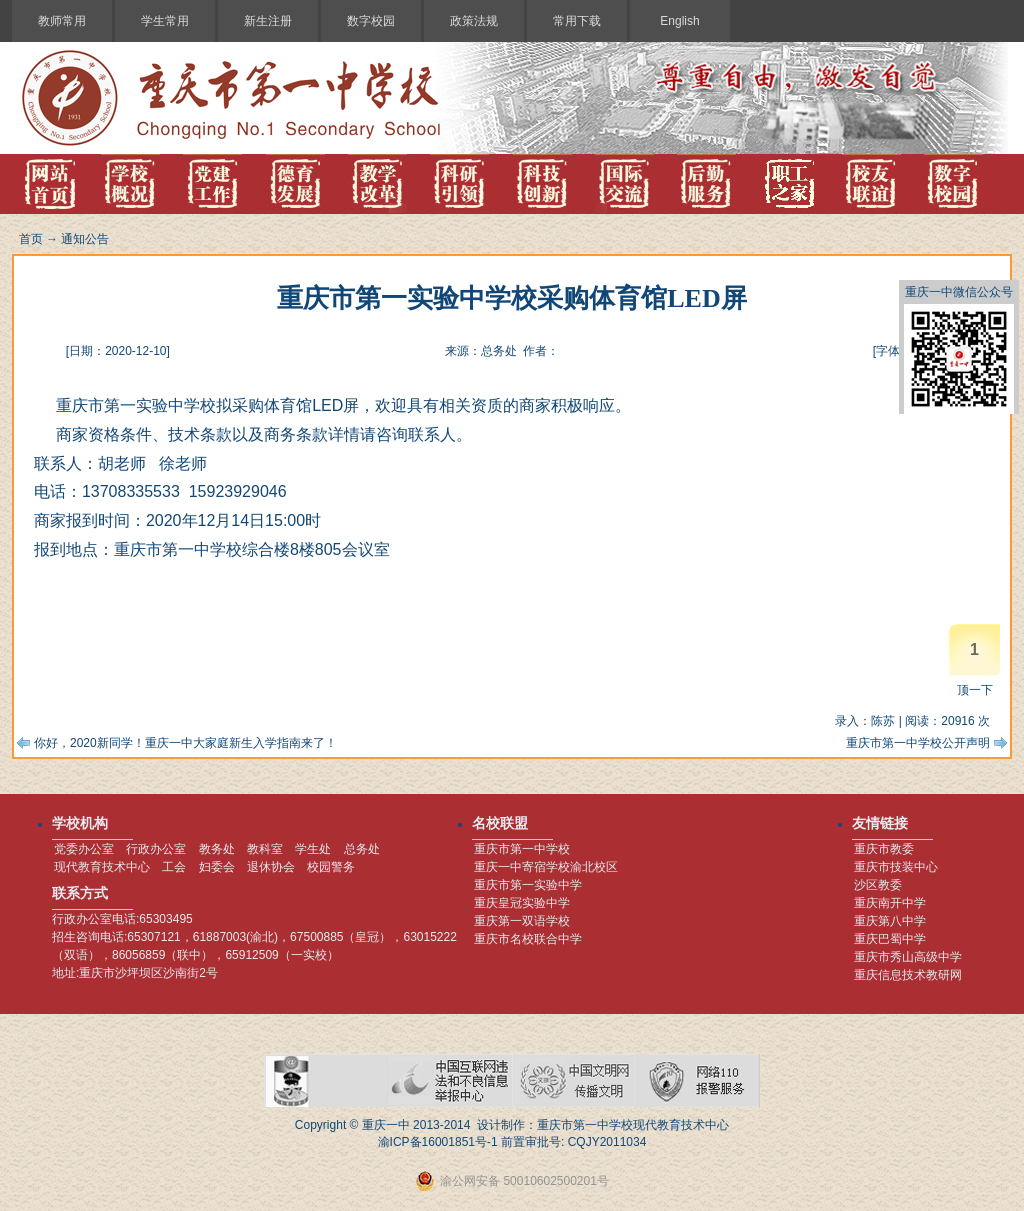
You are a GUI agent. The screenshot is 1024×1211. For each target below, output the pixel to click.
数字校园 (371, 21)
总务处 (362, 849)
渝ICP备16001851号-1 (438, 1142)
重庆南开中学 (890, 903)
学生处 (313, 849)
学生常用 (165, 21)
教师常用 (62, 21)
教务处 (217, 849)
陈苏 (883, 721)
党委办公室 (84, 849)
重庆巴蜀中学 (890, 939)
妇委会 (217, 867)
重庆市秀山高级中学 (908, 957)
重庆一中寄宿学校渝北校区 (546, 867)
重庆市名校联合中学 (528, 939)
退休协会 (271, 867)
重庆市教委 (884, 849)
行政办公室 (156, 849)
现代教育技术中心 (102, 867)
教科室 (265, 849)
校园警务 (331, 867)
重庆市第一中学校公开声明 (918, 743)
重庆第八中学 (890, 921)
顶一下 (975, 690)
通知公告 (85, 239)
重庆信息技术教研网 (908, 975)
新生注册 (268, 21)
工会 (174, 867)
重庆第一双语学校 (522, 921)
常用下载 (577, 21)
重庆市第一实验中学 (528, 885)
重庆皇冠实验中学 (522, 903)
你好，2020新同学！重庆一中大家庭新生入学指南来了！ (185, 743)
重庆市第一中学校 (522, 849)
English (679, 21)
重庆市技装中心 (896, 867)
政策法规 (474, 21)
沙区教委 (878, 885)
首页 (31, 239)
